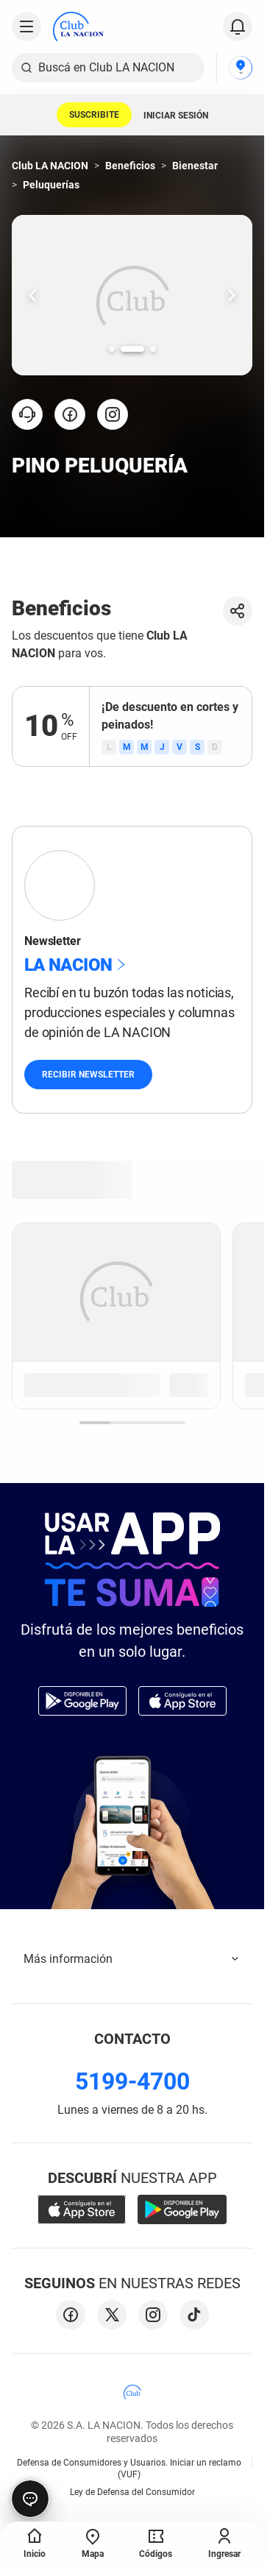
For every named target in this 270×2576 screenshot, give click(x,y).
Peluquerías (51, 185)
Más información (132, 1959)
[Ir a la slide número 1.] (112, 349)
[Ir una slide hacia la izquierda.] (32, 295)
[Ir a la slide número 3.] (153, 349)
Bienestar (195, 165)
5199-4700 (132, 2081)
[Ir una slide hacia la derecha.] (231, 295)
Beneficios (130, 165)
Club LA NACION (50, 165)
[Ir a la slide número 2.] (132, 349)
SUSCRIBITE (94, 115)
